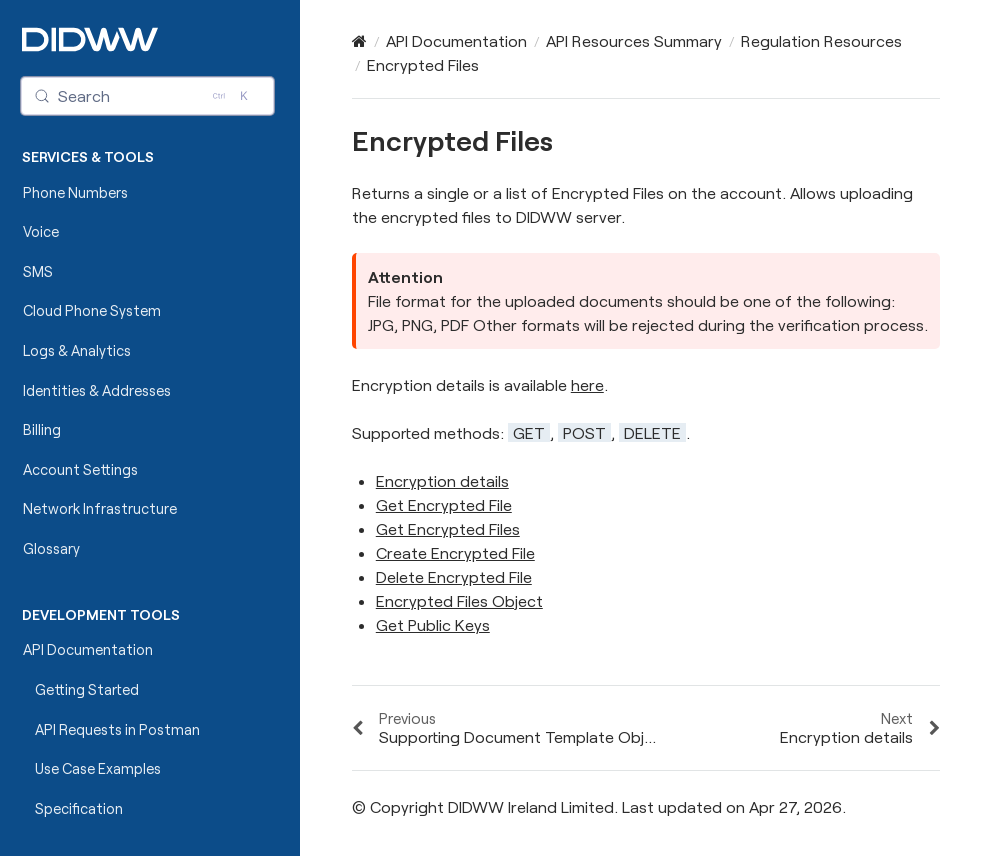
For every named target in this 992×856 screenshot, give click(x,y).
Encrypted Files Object (459, 600)
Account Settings (80, 469)
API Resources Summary (634, 40)
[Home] (359, 41)
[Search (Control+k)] (148, 96)
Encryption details (442, 480)
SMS (38, 271)
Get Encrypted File (444, 504)
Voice (41, 231)
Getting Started (87, 689)
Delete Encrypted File (454, 576)
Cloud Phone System (92, 310)
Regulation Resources (821, 40)
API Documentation (88, 649)
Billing (42, 429)
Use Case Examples (98, 768)
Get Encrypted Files (448, 528)
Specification (79, 808)
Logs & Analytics (77, 350)
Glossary (51, 548)
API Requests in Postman (117, 729)
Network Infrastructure (100, 508)
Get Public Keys (433, 624)
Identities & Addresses (97, 390)
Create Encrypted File (455, 552)
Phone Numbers (75, 192)
